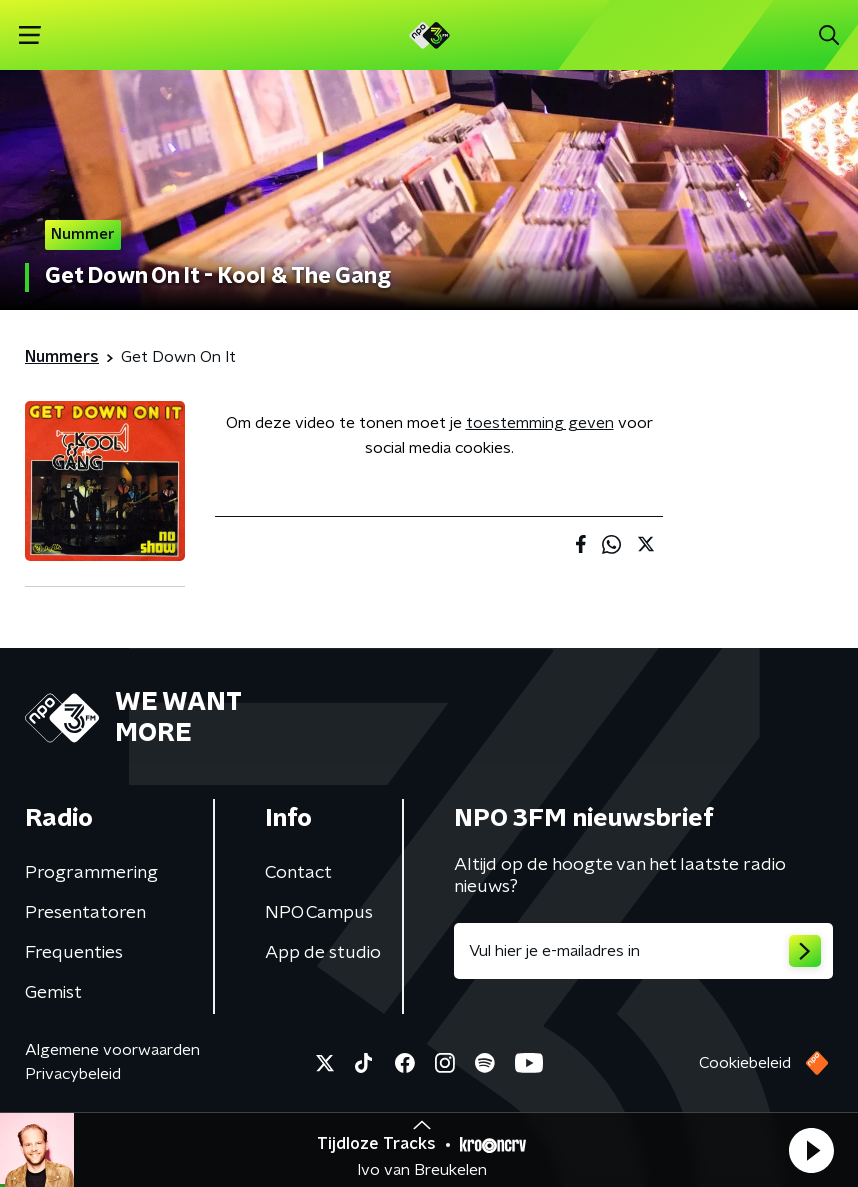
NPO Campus (319, 913)
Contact (298, 873)
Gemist (53, 993)
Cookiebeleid (745, 1063)
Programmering (91, 873)
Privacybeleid (73, 1074)
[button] (811, 1150)
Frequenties (74, 953)
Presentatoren (85, 913)
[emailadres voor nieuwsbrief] (643, 951)
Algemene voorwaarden (112, 1050)
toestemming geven (540, 423)
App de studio (323, 953)
